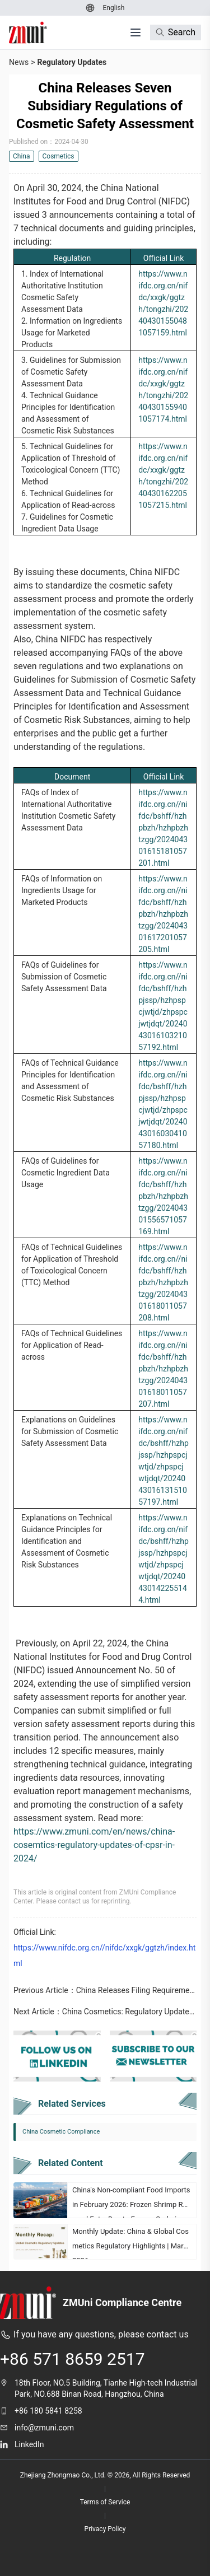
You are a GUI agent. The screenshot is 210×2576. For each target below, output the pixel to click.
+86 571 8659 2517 (72, 2359)
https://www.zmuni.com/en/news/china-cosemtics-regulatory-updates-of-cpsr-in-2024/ (94, 1845)
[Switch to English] (112, 7)
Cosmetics (58, 156)
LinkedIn (29, 2444)
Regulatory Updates (72, 62)
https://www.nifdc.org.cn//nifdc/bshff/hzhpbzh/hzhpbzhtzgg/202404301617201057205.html (163, 914)
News (19, 62)
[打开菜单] (135, 32)
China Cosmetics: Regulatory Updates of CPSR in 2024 (129, 2011)
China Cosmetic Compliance (61, 2131)
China (21, 156)
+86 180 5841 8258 (48, 2410)
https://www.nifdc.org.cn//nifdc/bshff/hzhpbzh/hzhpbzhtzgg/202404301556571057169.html (163, 1196)
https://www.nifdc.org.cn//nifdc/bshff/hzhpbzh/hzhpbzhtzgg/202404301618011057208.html (163, 1282)
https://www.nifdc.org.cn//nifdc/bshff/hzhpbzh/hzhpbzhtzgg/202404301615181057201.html (163, 827)
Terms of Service (105, 2502)
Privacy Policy (105, 2529)
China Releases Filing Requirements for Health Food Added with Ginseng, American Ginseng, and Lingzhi (136, 1990)
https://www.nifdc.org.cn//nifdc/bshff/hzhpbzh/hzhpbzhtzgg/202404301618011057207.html (163, 1368)
